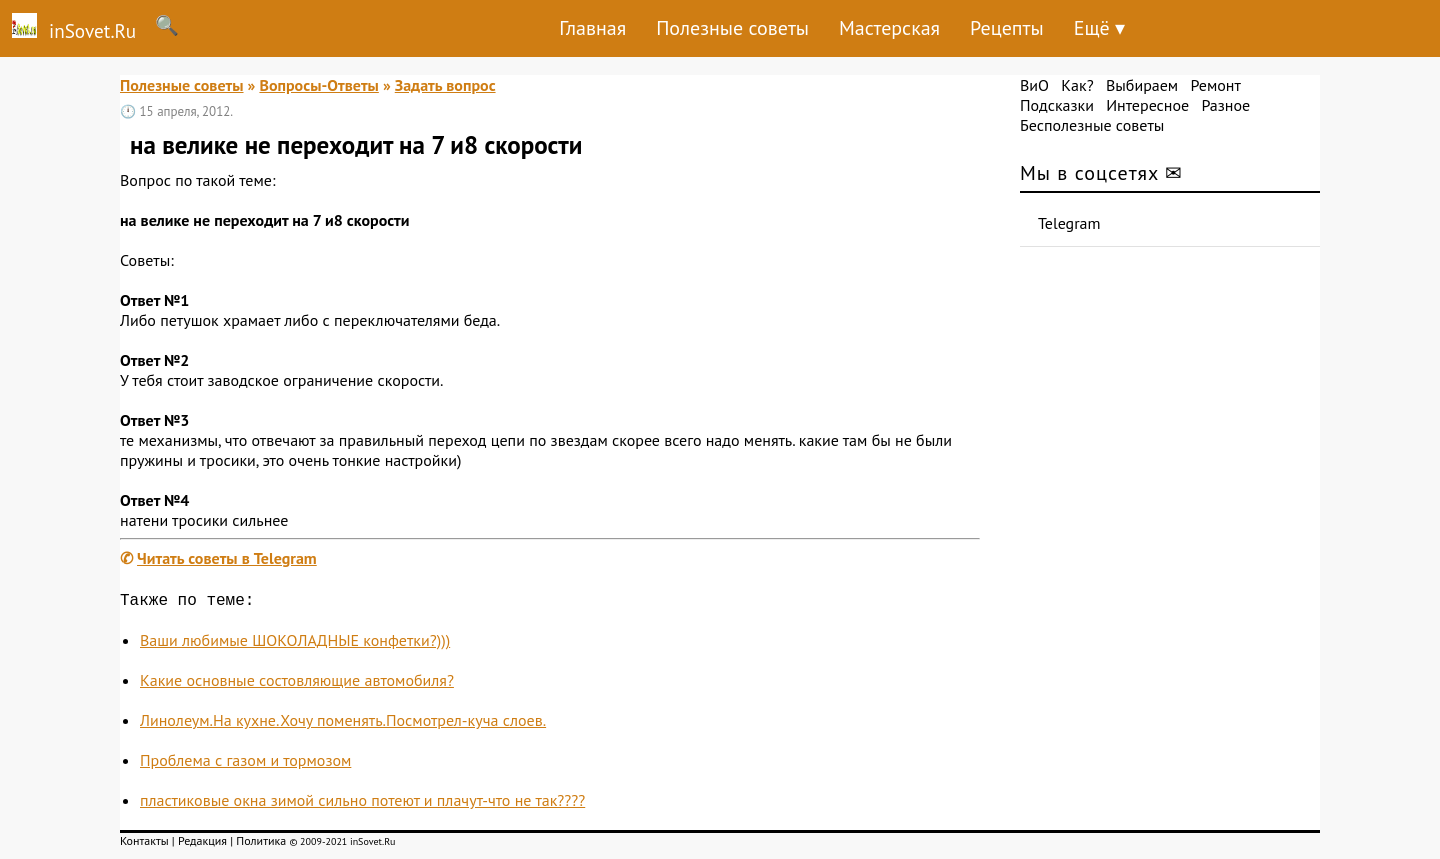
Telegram (1069, 223)
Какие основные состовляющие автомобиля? (297, 684)
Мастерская (889, 28)
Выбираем (1142, 85)
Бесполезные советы (1092, 125)
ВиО (1034, 85)
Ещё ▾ (1099, 28)
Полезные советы (732, 28)
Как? (1077, 85)
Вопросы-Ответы (318, 85)
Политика (261, 844)
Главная (592, 28)
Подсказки (1057, 105)
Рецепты (1007, 28)
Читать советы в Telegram (227, 558)
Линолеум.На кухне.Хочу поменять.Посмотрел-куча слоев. (343, 724)
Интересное (1147, 105)
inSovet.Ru (68, 28)
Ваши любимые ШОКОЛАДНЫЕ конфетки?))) (295, 644)
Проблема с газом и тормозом (245, 764)
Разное (1225, 105)
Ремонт (1215, 85)
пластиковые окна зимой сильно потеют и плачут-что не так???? (362, 804)
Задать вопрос (445, 85)
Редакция (202, 844)
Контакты (144, 844)
